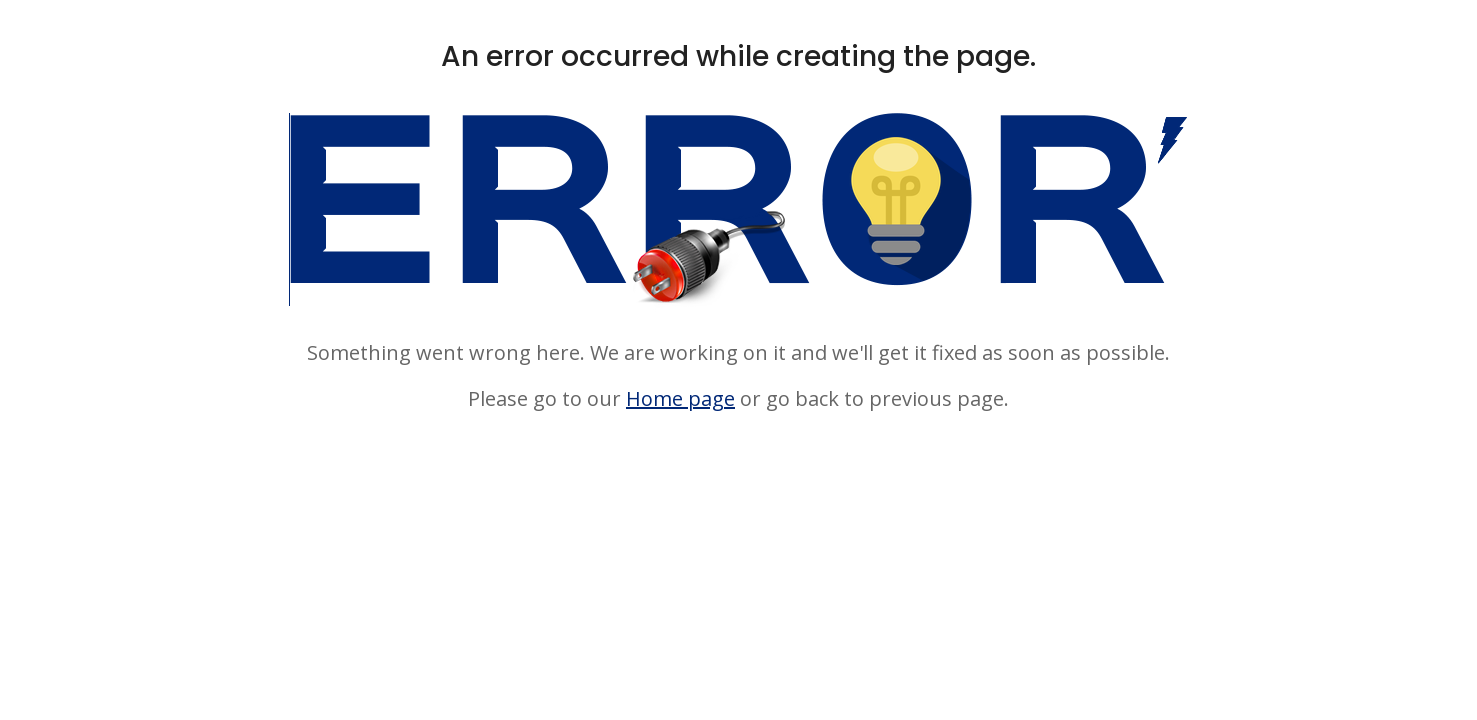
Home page (680, 398)
